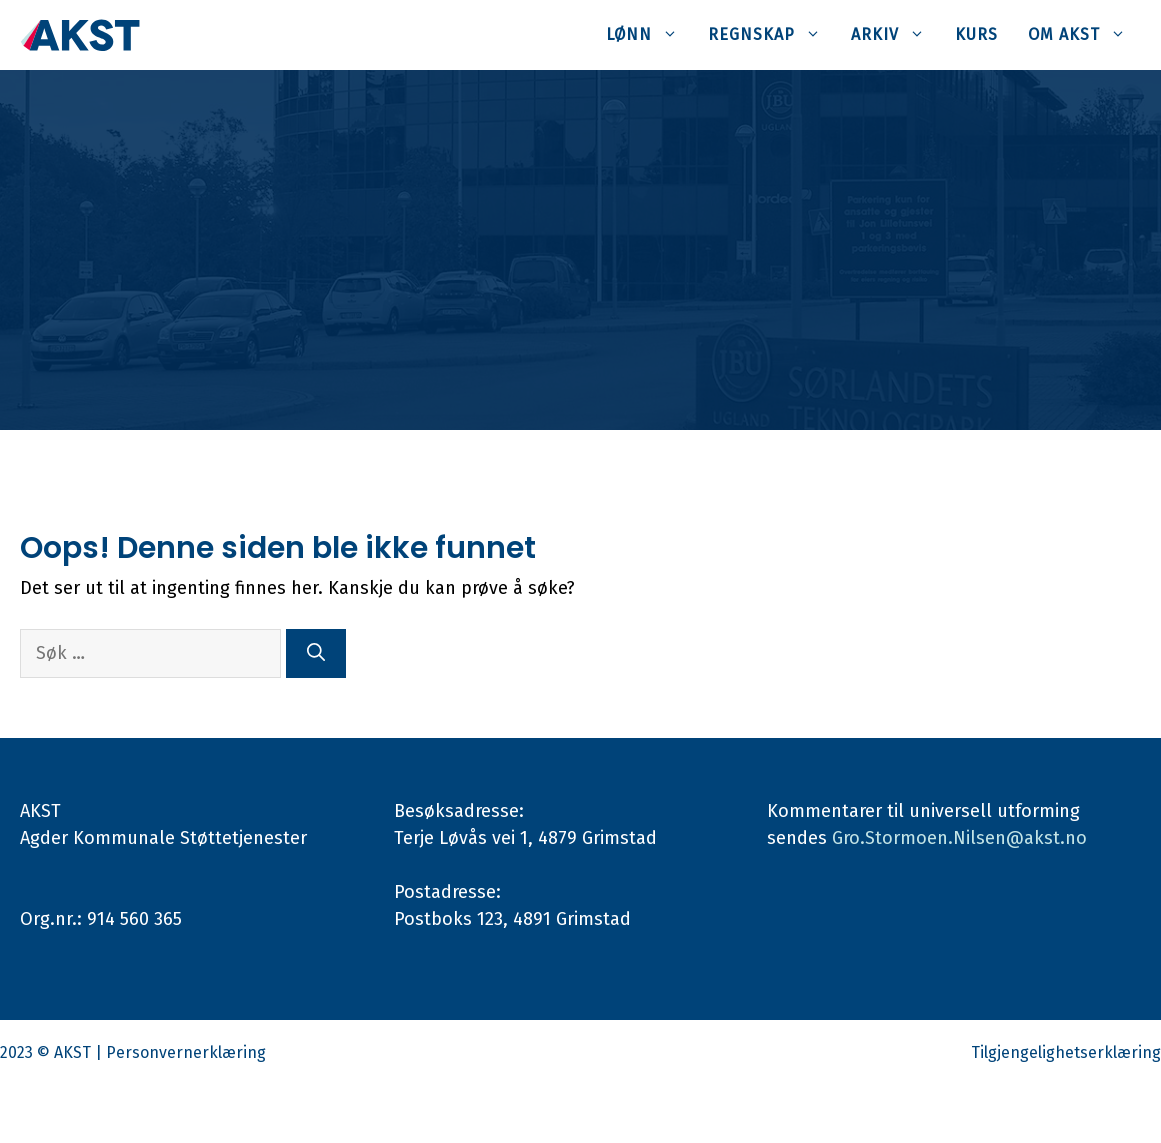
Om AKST (1084, 35)
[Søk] (316, 653)
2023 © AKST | (53, 1052)
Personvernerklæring (186, 1052)
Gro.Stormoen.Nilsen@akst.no (959, 838)
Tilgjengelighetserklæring (1066, 1052)
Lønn (649, 35)
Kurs (976, 34)
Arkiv (895, 35)
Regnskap (772, 35)
